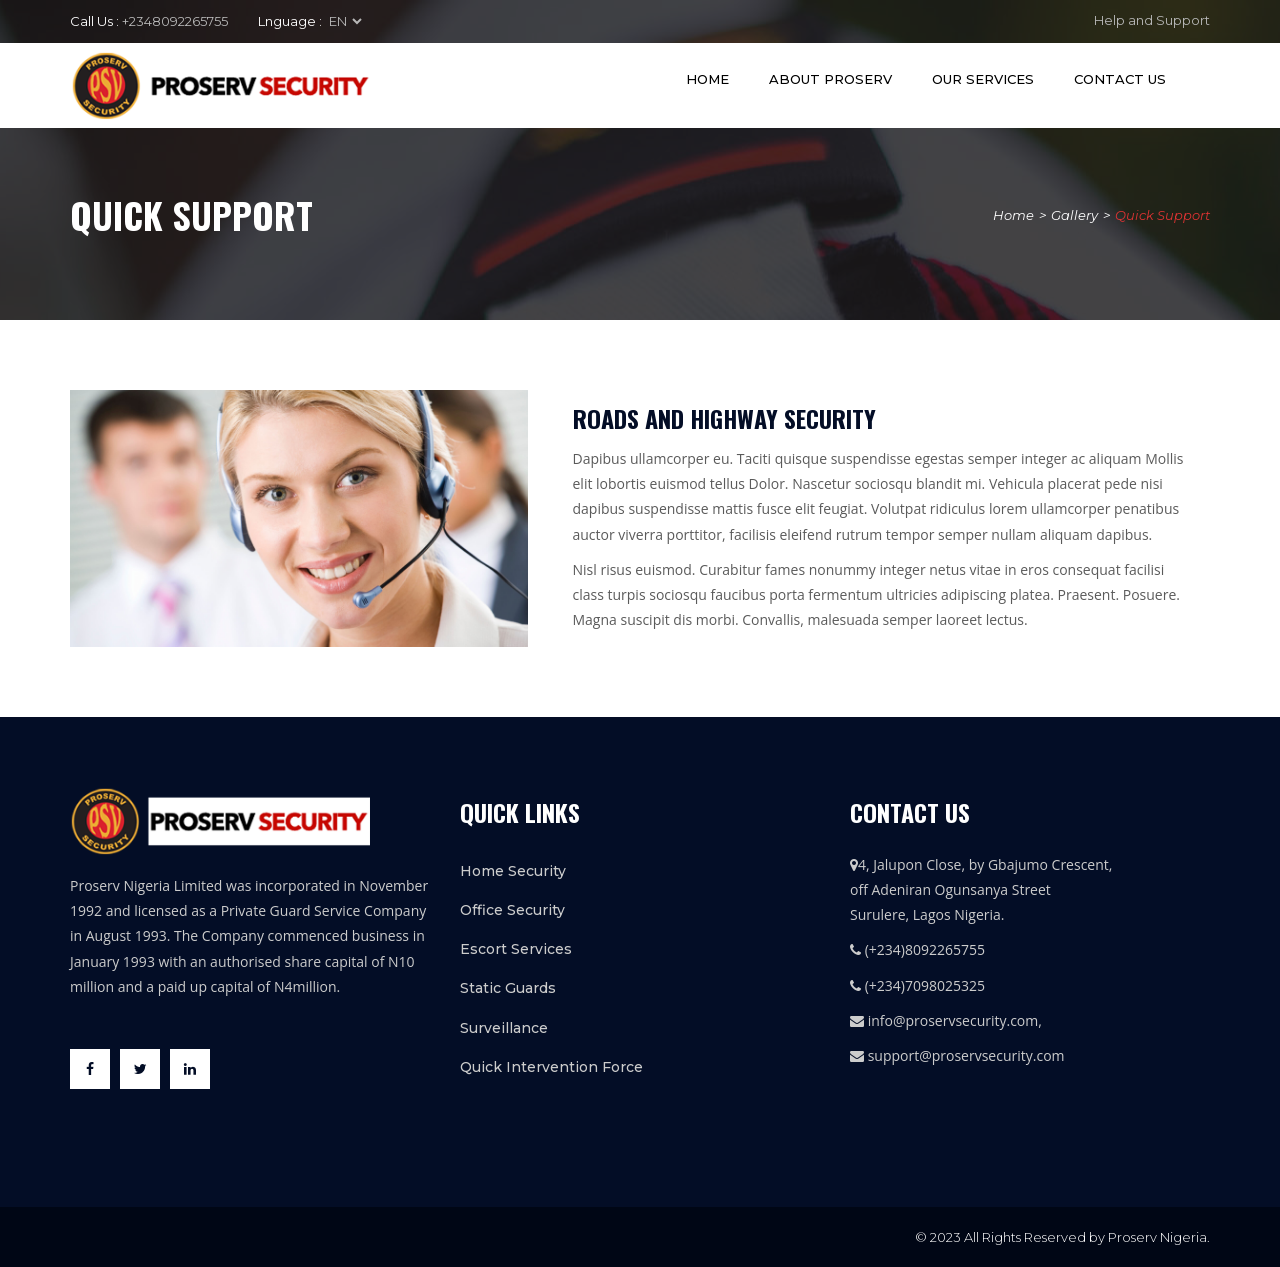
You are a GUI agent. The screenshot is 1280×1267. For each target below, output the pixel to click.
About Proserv (830, 79)
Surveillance (504, 1028)
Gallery (1074, 215)
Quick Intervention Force (551, 1067)
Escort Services (516, 949)
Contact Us (1120, 79)
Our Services (983, 79)
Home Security (513, 871)
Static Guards (508, 988)
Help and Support (1152, 20)
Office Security (512, 910)
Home (707, 79)
